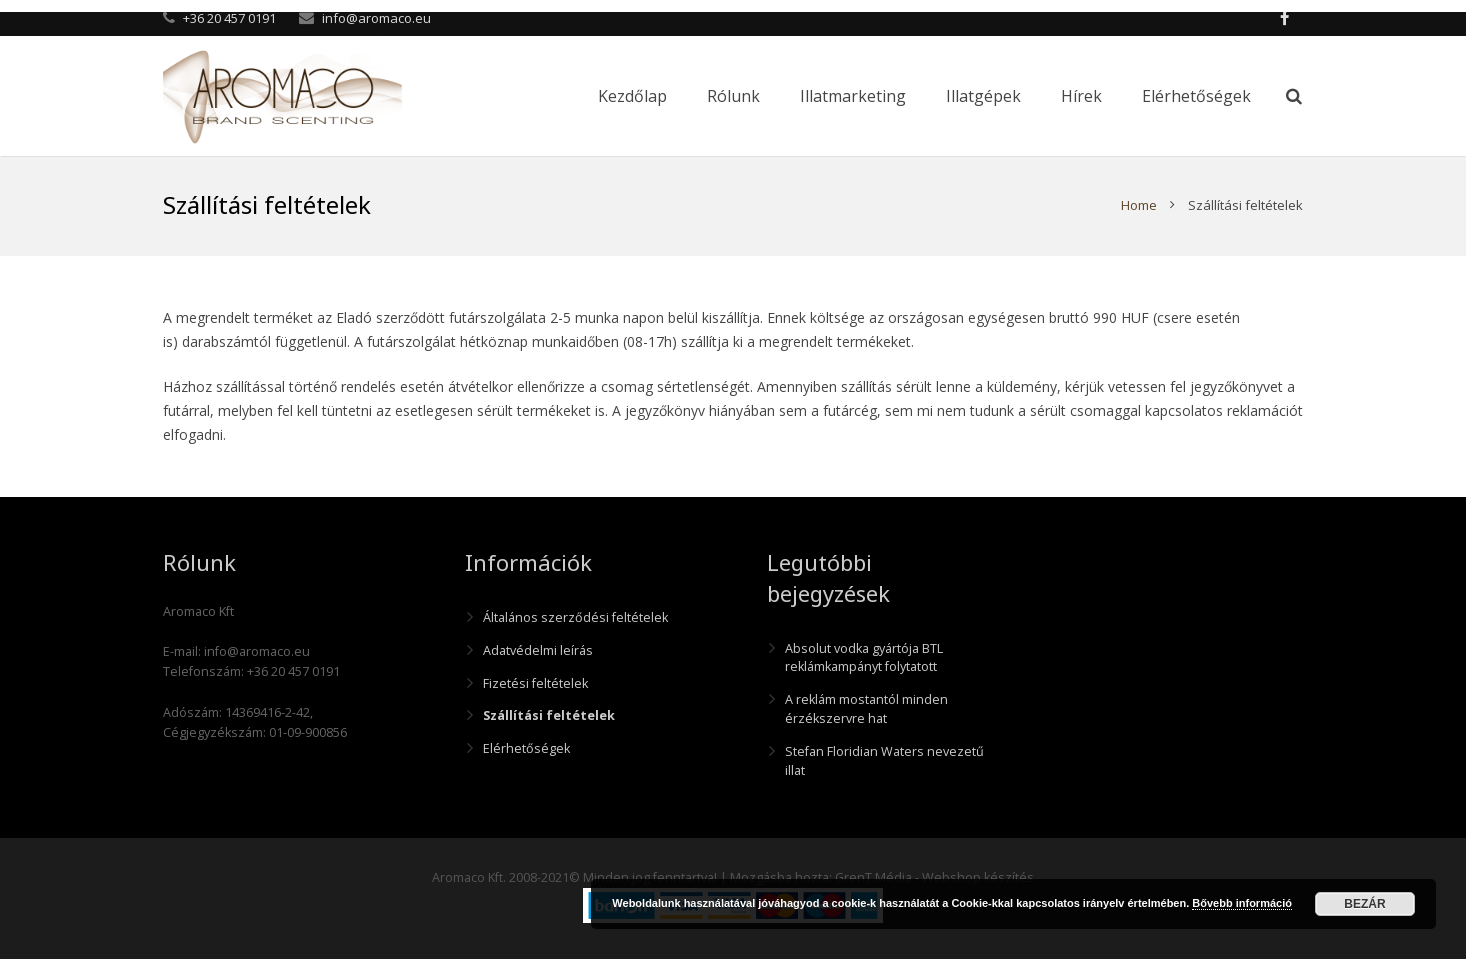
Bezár (1364, 904)
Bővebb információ (1242, 903)
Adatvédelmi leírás (538, 650)
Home (1139, 205)
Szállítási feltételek (549, 715)
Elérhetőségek (526, 748)
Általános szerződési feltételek (575, 617)
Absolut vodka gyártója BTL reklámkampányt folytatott (864, 658)
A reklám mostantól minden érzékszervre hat (866, 709)
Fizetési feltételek (535, 683)
